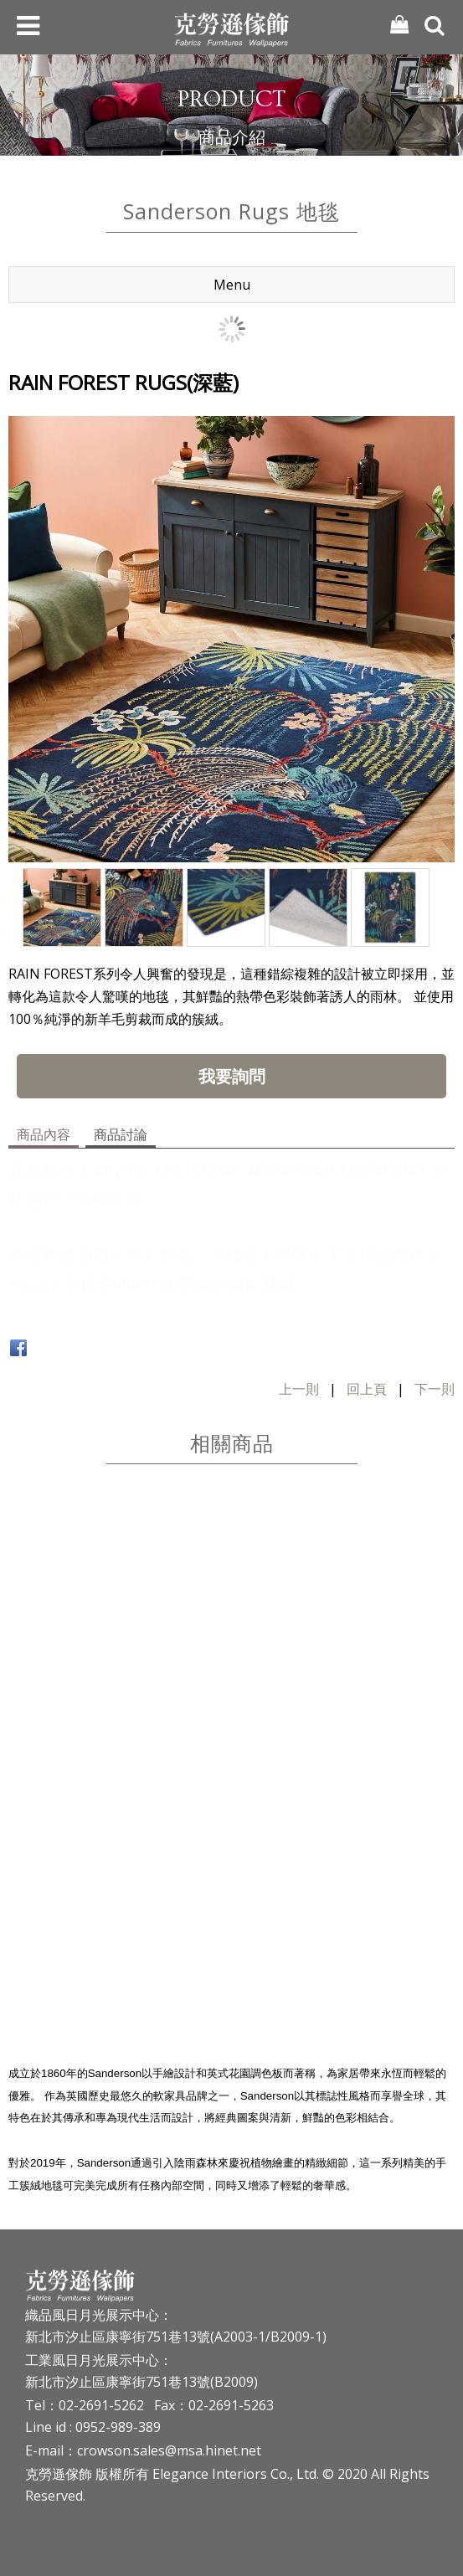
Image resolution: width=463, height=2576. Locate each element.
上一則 (299, 1389)
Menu (231, 284)
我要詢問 (231, 1076)
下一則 (434, 1389)
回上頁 (367, 1389)
